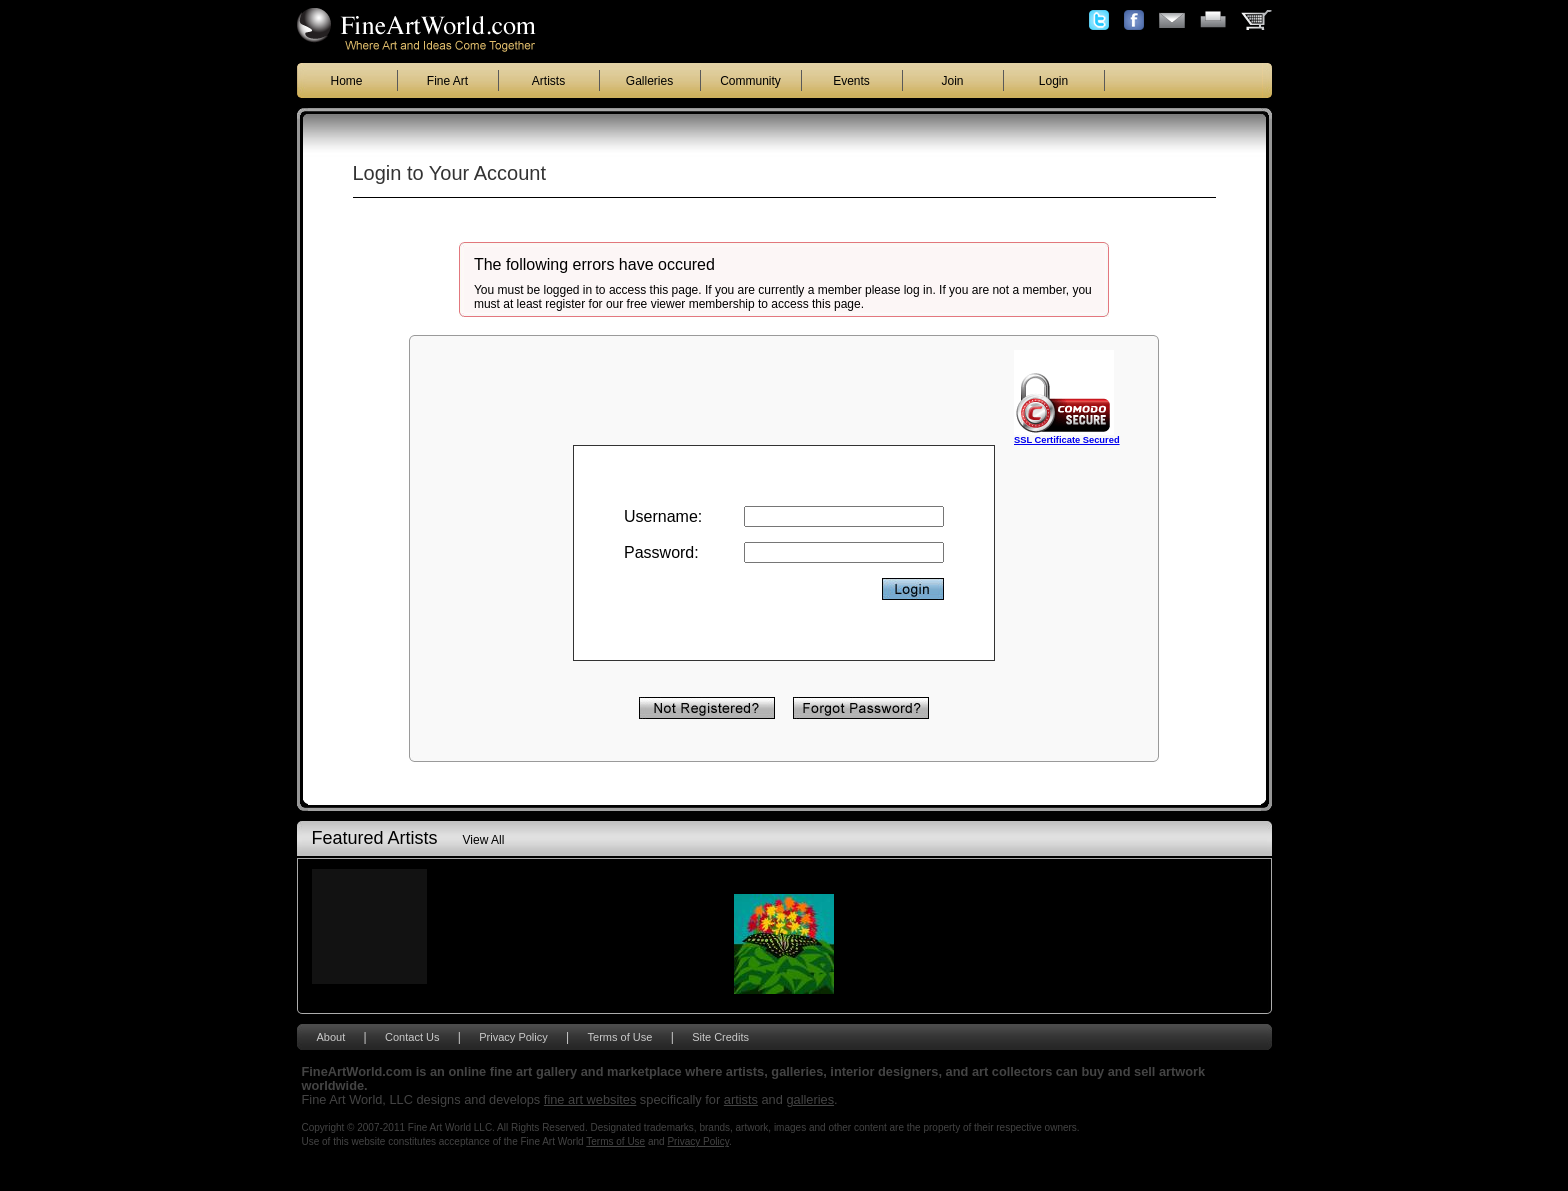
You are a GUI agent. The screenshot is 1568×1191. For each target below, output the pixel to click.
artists (741, 1099)
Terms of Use (620, 1037)
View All (484, 840)
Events (851, 81)
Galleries (649, 81)
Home (346, 81)
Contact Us (412, 1037)
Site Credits (720, 1037)
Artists (548, 81)
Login (1053, 81)
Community (750, 81)
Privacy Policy (513, 1037)
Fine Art (447, 81)
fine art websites (590, 1099)
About (331, 1037)
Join (952, 81)
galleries (810, 1099)
